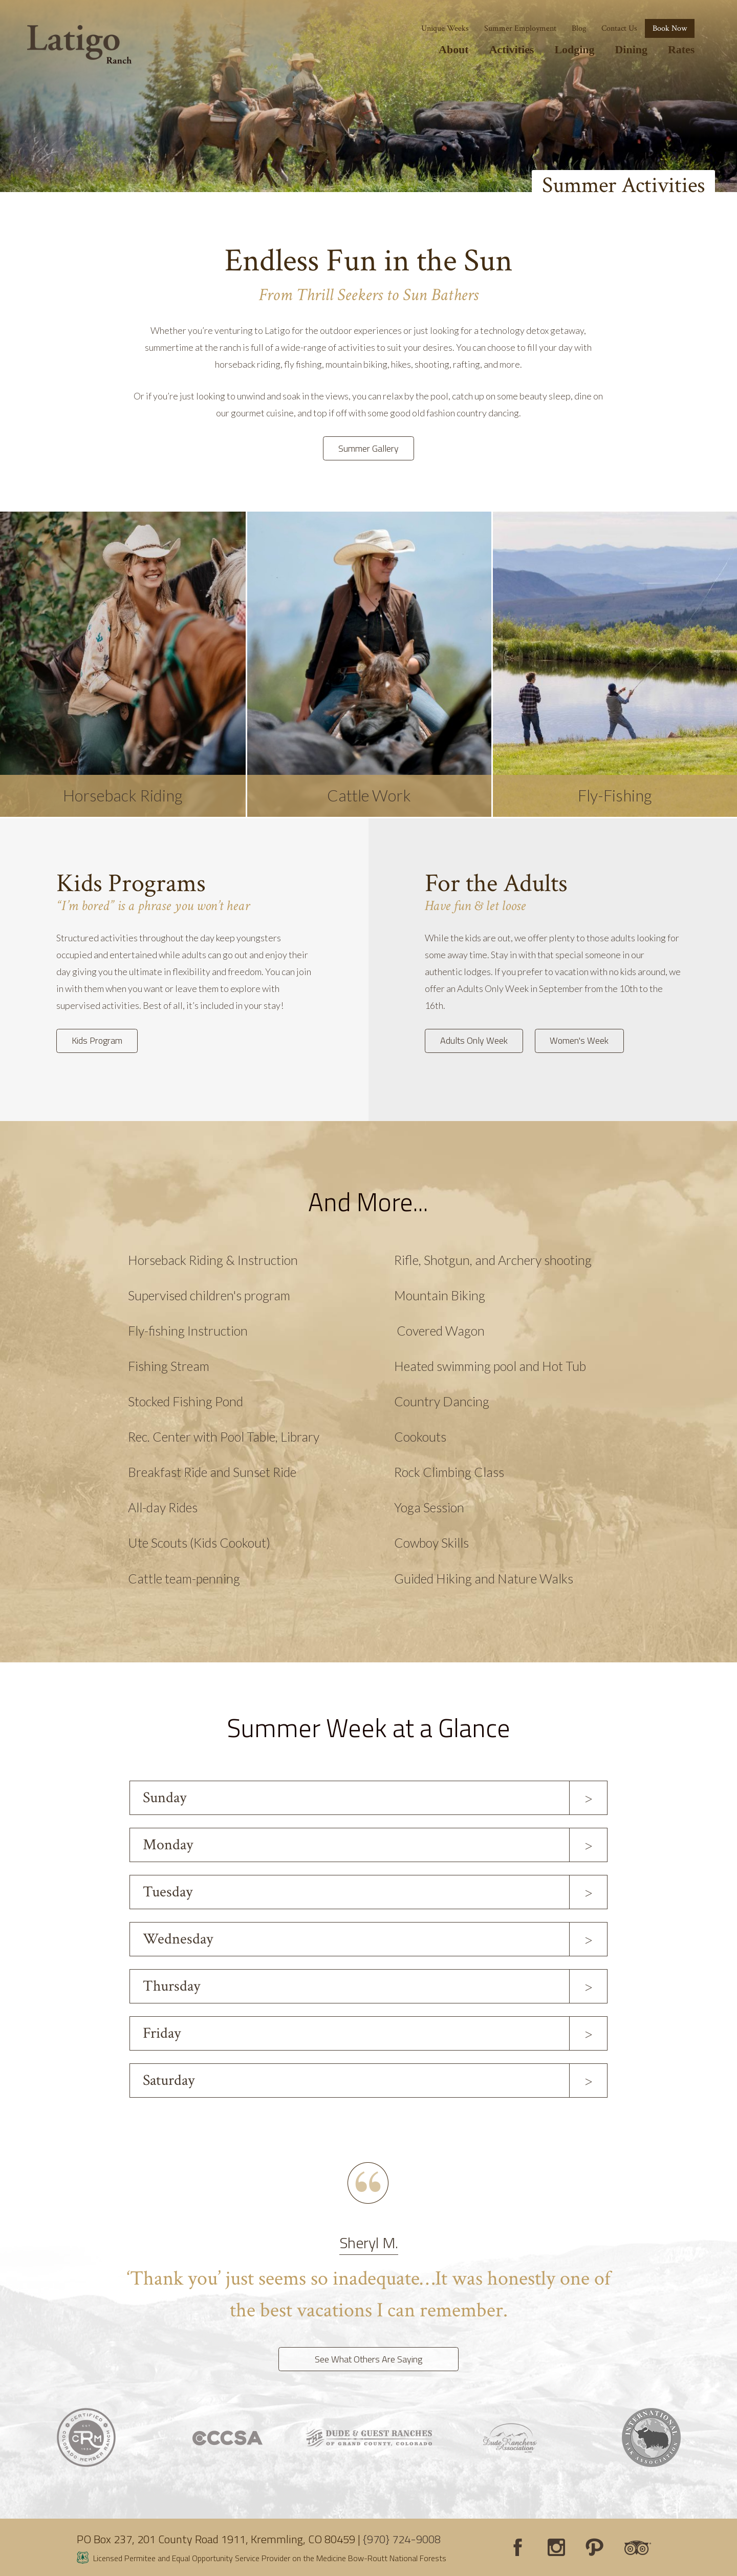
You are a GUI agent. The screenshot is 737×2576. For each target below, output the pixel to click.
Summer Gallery (368, 448)
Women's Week (579, 1040)
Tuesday (167, 1892)
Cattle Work (369, 795)
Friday (162, 2033)
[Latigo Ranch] (79, 44)
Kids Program (97, 1040)
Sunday (164, 1798)
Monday (168, 1845)
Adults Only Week (474, 1040)
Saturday (168, 2081)
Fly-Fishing (615, 795)
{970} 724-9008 (402, 2539)
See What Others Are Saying (368, 2359)
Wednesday (178, 1939)
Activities (511, 49)
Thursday (171, 1986)
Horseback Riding (122, 795)
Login (13, 2563)
